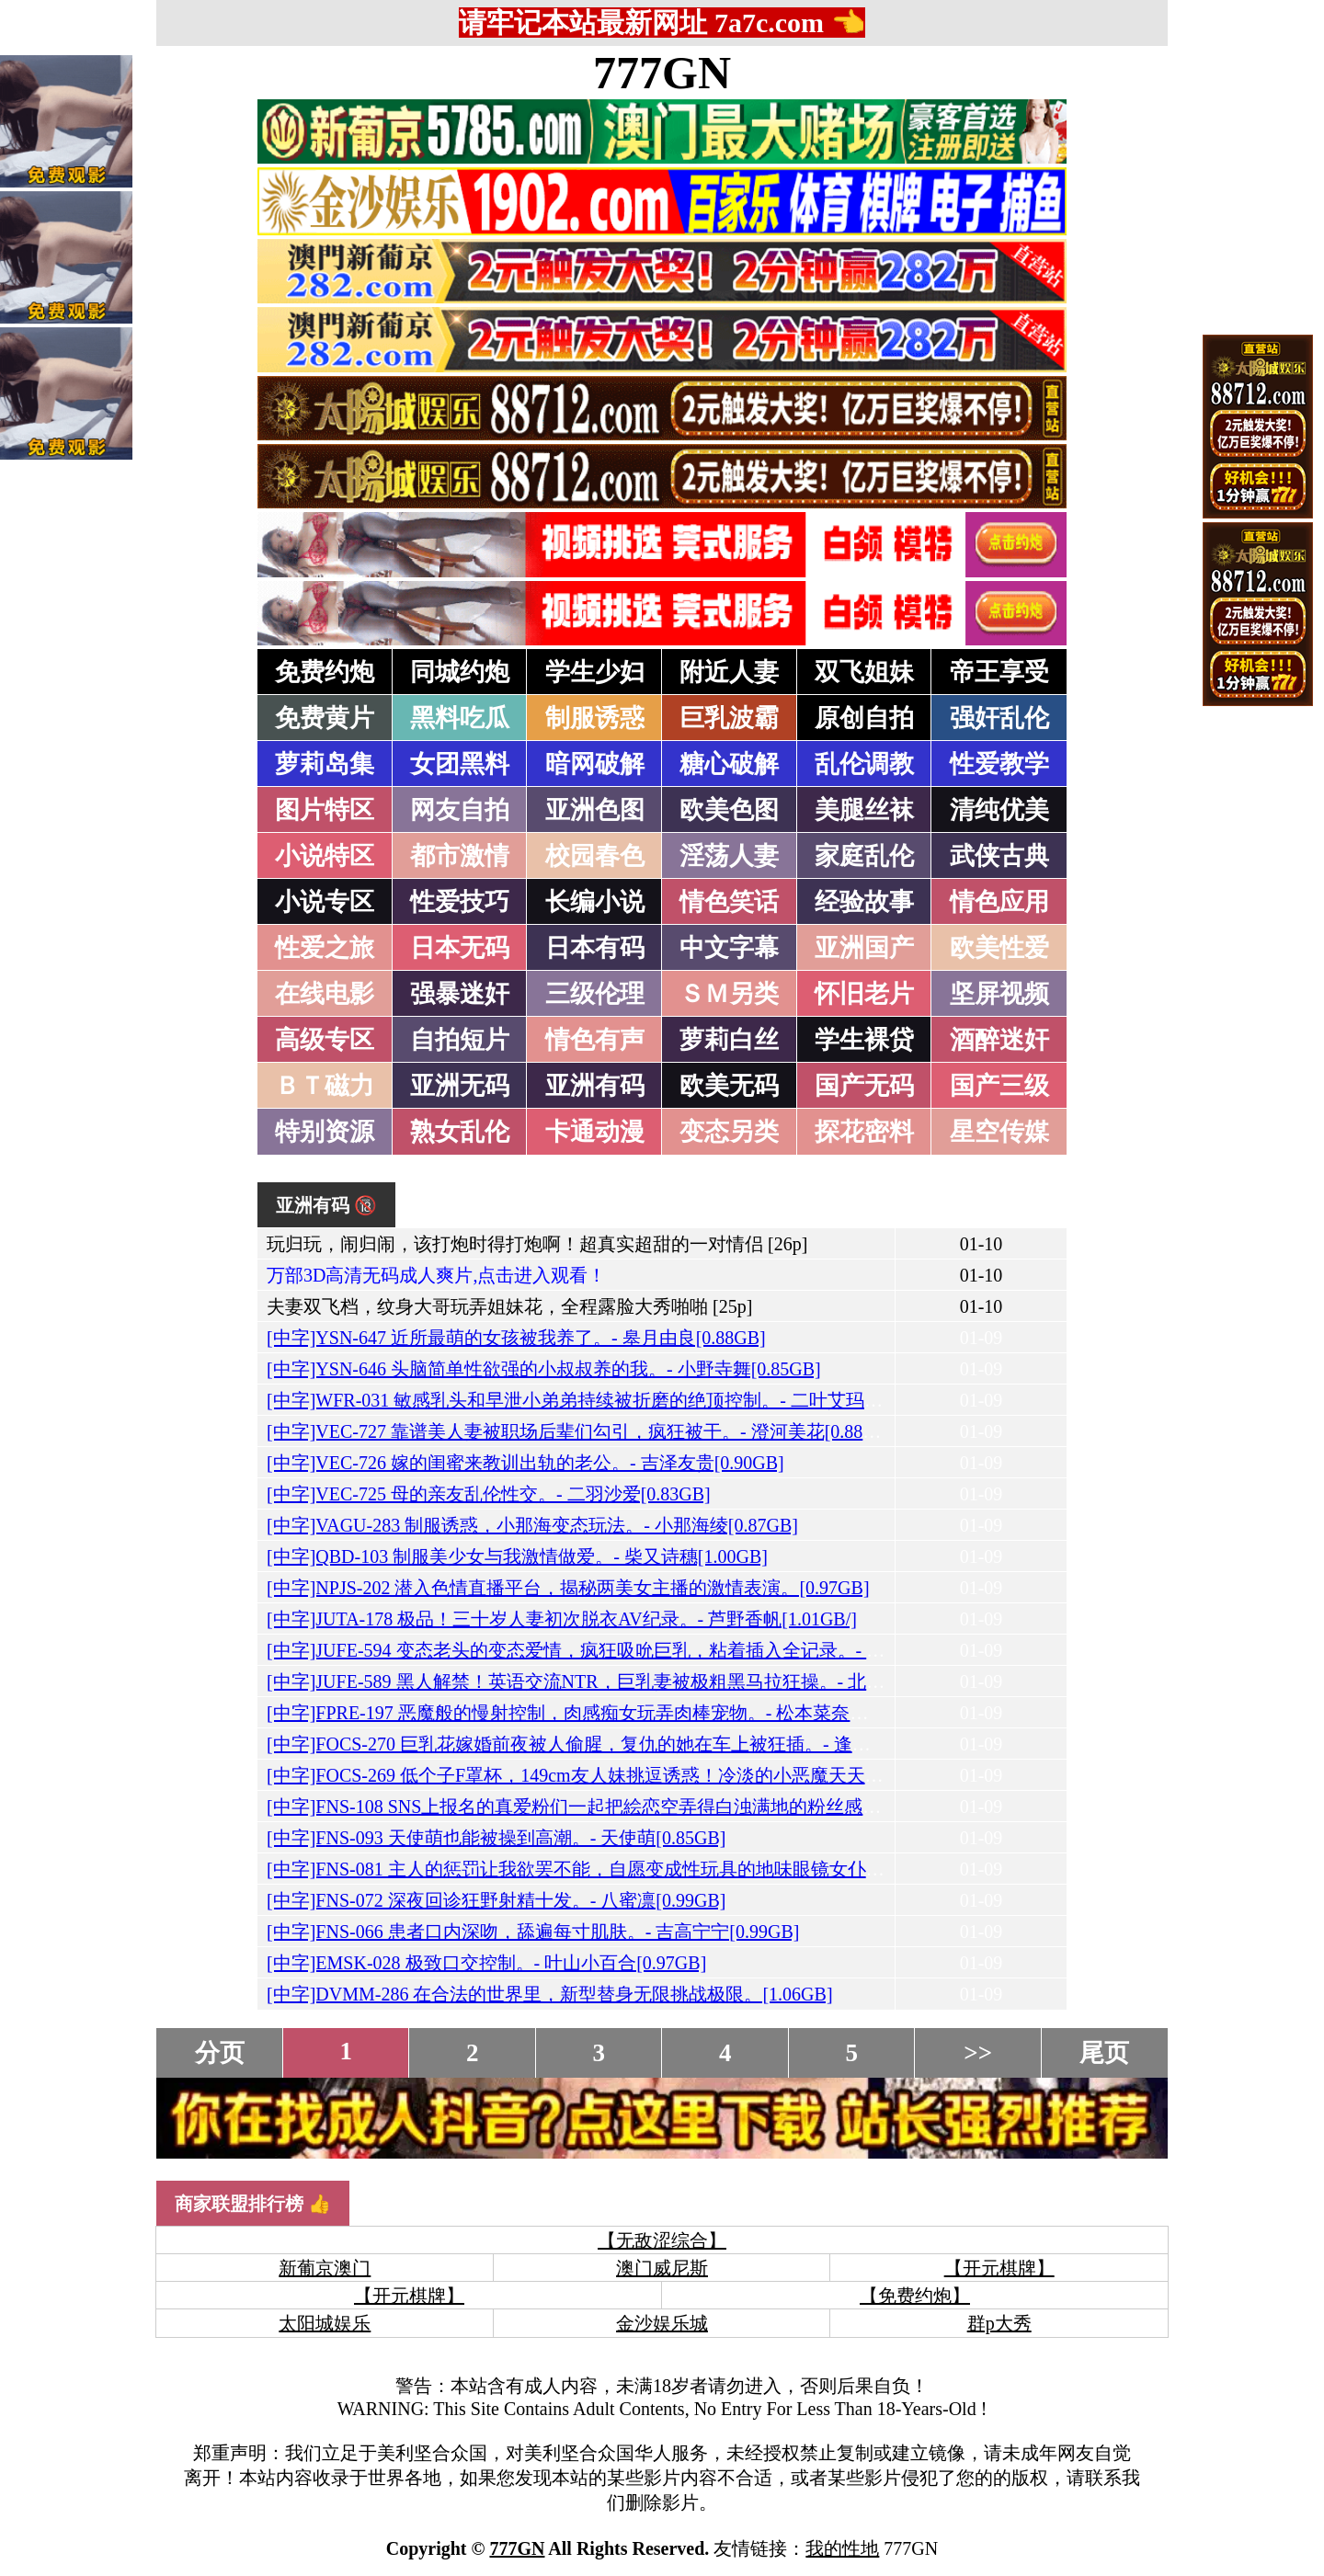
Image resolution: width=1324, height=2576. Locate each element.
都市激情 (459, 856)
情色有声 (595, 1040)
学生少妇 (595, 672)
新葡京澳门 (325, 2268)
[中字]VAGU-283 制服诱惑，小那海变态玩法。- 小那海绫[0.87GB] (532, 1525)
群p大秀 (999, 2323)
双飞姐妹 (864, 672)
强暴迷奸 (459, 994)
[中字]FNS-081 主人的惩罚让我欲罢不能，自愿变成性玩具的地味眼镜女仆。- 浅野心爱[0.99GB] (652, 1869)
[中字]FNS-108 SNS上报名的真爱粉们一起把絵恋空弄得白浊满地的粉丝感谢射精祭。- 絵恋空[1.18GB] (678, 1806)
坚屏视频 (999, 994)
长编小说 (595, 902)
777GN (662, 72)
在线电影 (324, 994)
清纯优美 (999, 810)
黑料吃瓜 (459, 718)
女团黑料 (459, 764)
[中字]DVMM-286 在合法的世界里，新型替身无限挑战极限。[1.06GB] (550, 1994)
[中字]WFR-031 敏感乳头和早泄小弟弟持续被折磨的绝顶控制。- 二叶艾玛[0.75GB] (600, 1400)
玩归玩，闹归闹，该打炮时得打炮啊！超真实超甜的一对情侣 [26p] (537, 1244)
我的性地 (842, 2548)
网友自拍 (459, 810)
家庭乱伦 (864, 856)
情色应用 (999, 902)
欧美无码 (729, 1086)
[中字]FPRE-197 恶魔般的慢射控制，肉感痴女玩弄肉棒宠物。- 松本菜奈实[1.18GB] (603, 1713)
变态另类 (729, 1132)
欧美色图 (729, 810)
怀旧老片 (864, 994)
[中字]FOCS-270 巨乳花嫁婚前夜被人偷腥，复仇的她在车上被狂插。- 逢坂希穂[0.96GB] (622, 1744)
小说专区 (324, 902)
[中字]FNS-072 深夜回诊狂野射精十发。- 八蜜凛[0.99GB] (496, 1900)
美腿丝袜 (864, 810)
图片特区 (324, 810)
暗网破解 (595, 764)
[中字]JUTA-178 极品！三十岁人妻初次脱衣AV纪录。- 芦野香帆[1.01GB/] (562, 1619)
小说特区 (324, 856)
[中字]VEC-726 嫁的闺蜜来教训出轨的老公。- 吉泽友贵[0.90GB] (525, 1463)
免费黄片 (324, 718)
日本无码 (459, 948)
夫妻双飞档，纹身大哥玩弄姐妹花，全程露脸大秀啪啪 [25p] (509, 1306)
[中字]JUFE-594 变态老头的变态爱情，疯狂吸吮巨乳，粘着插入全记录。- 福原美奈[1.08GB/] (641, 1650)
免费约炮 (324, 672)
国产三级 (999, 1086)
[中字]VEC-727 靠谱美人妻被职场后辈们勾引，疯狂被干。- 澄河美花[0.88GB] (581, 1431)
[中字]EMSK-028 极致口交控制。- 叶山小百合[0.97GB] (486, 1963)
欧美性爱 (999, 948)
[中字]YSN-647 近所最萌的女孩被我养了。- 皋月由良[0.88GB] (516, 1338)
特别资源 (324, 1132)
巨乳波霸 (729, 718)
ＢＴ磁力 (324, 1086)
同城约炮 (459, 672)
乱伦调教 (864, 764)
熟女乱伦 (459, 1132)
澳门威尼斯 (662, 2268)
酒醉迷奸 (999, 1040)
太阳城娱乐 (325, 2323)
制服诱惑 (595, 718)
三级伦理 (595, 994)
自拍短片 (459, 1040)
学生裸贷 (864, 1040)
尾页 (1104, 2053)
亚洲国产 (864, 948)
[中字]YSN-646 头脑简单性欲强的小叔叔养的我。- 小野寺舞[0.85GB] (544, 1369)
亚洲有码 (595, 1086)
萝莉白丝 (729, 1040)
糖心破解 (729, 764)
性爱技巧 (459, 902)
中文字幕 (729, 948)
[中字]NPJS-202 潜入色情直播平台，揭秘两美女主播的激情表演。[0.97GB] (568, 1588)
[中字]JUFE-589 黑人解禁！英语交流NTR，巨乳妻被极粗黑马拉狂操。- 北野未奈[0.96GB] (629, 1681)
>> (978, 2053)
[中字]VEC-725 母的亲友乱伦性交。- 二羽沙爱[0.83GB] (489, 1494)
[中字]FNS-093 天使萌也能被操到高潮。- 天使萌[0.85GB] (496, 1838)
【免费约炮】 (915, 2295)
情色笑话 (729, 902)
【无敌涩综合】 (662, 2240)
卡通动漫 (595, 1132)
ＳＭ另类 (729, 994)
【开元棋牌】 (999, 2268)
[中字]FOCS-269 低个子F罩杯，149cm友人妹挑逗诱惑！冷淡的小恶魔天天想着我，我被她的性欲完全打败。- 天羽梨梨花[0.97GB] (790, 1775)
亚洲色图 (595, 810)
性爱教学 (999, 764)
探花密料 (864, 1132)
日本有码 (595, 948)
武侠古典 (999, 856)
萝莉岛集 (324, 764)
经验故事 (864, 902)
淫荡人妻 (729, 856)
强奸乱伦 (999, 718)
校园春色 (595, 856)
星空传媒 (999, 1132)
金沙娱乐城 (662, 2323)
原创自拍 (864, 718)
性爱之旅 (324, 948)
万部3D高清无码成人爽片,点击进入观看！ (436, 1275)
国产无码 (864, 1086)
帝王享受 (999, 672)
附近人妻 (729, 672)
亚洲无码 (459, 1086)
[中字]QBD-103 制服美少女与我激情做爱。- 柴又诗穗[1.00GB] (517, 1556)
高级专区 (324, 1040)
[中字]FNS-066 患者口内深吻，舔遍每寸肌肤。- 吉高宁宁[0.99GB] (533, 1931)
